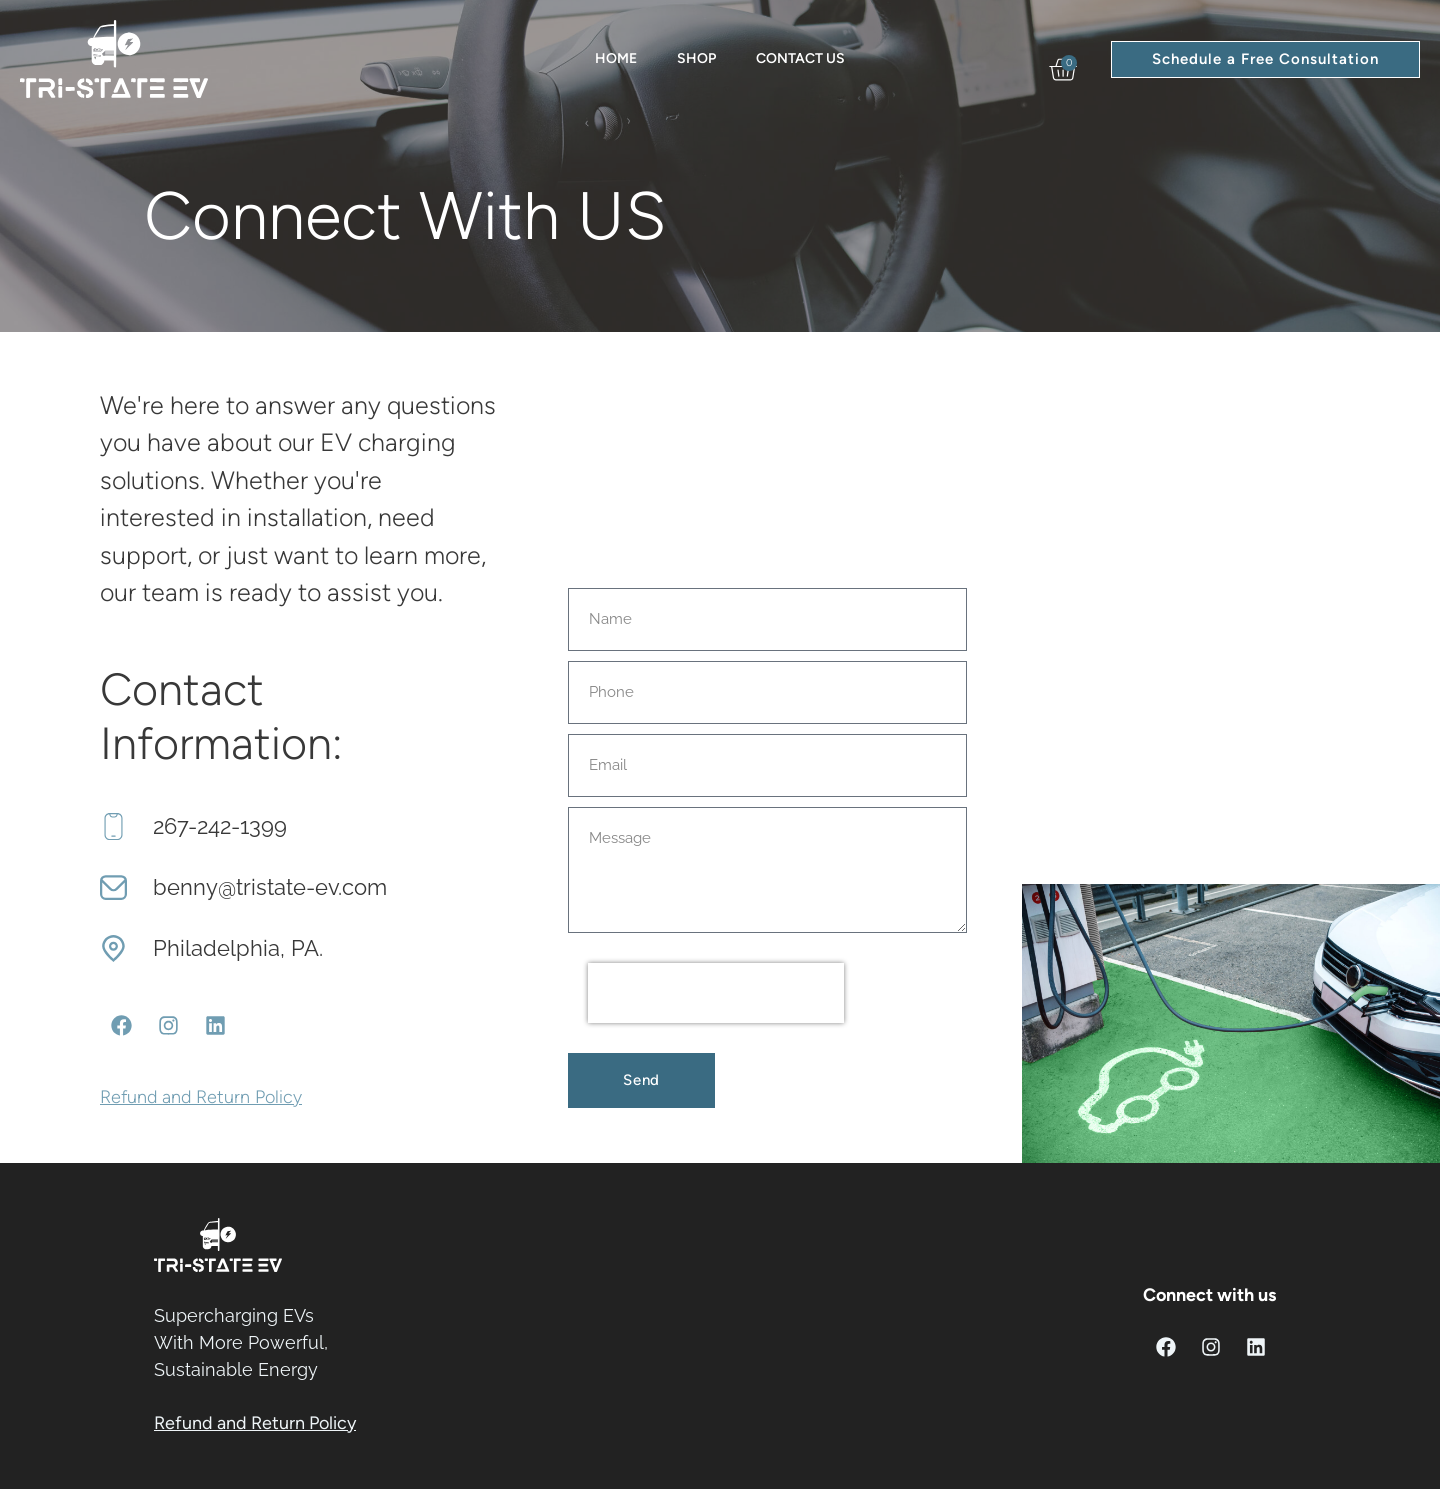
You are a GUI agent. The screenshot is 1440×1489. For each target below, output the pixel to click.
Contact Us (800, 58)
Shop (696, 58)
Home (616, 58)
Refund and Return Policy (201, 1097)
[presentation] (716, 993)
